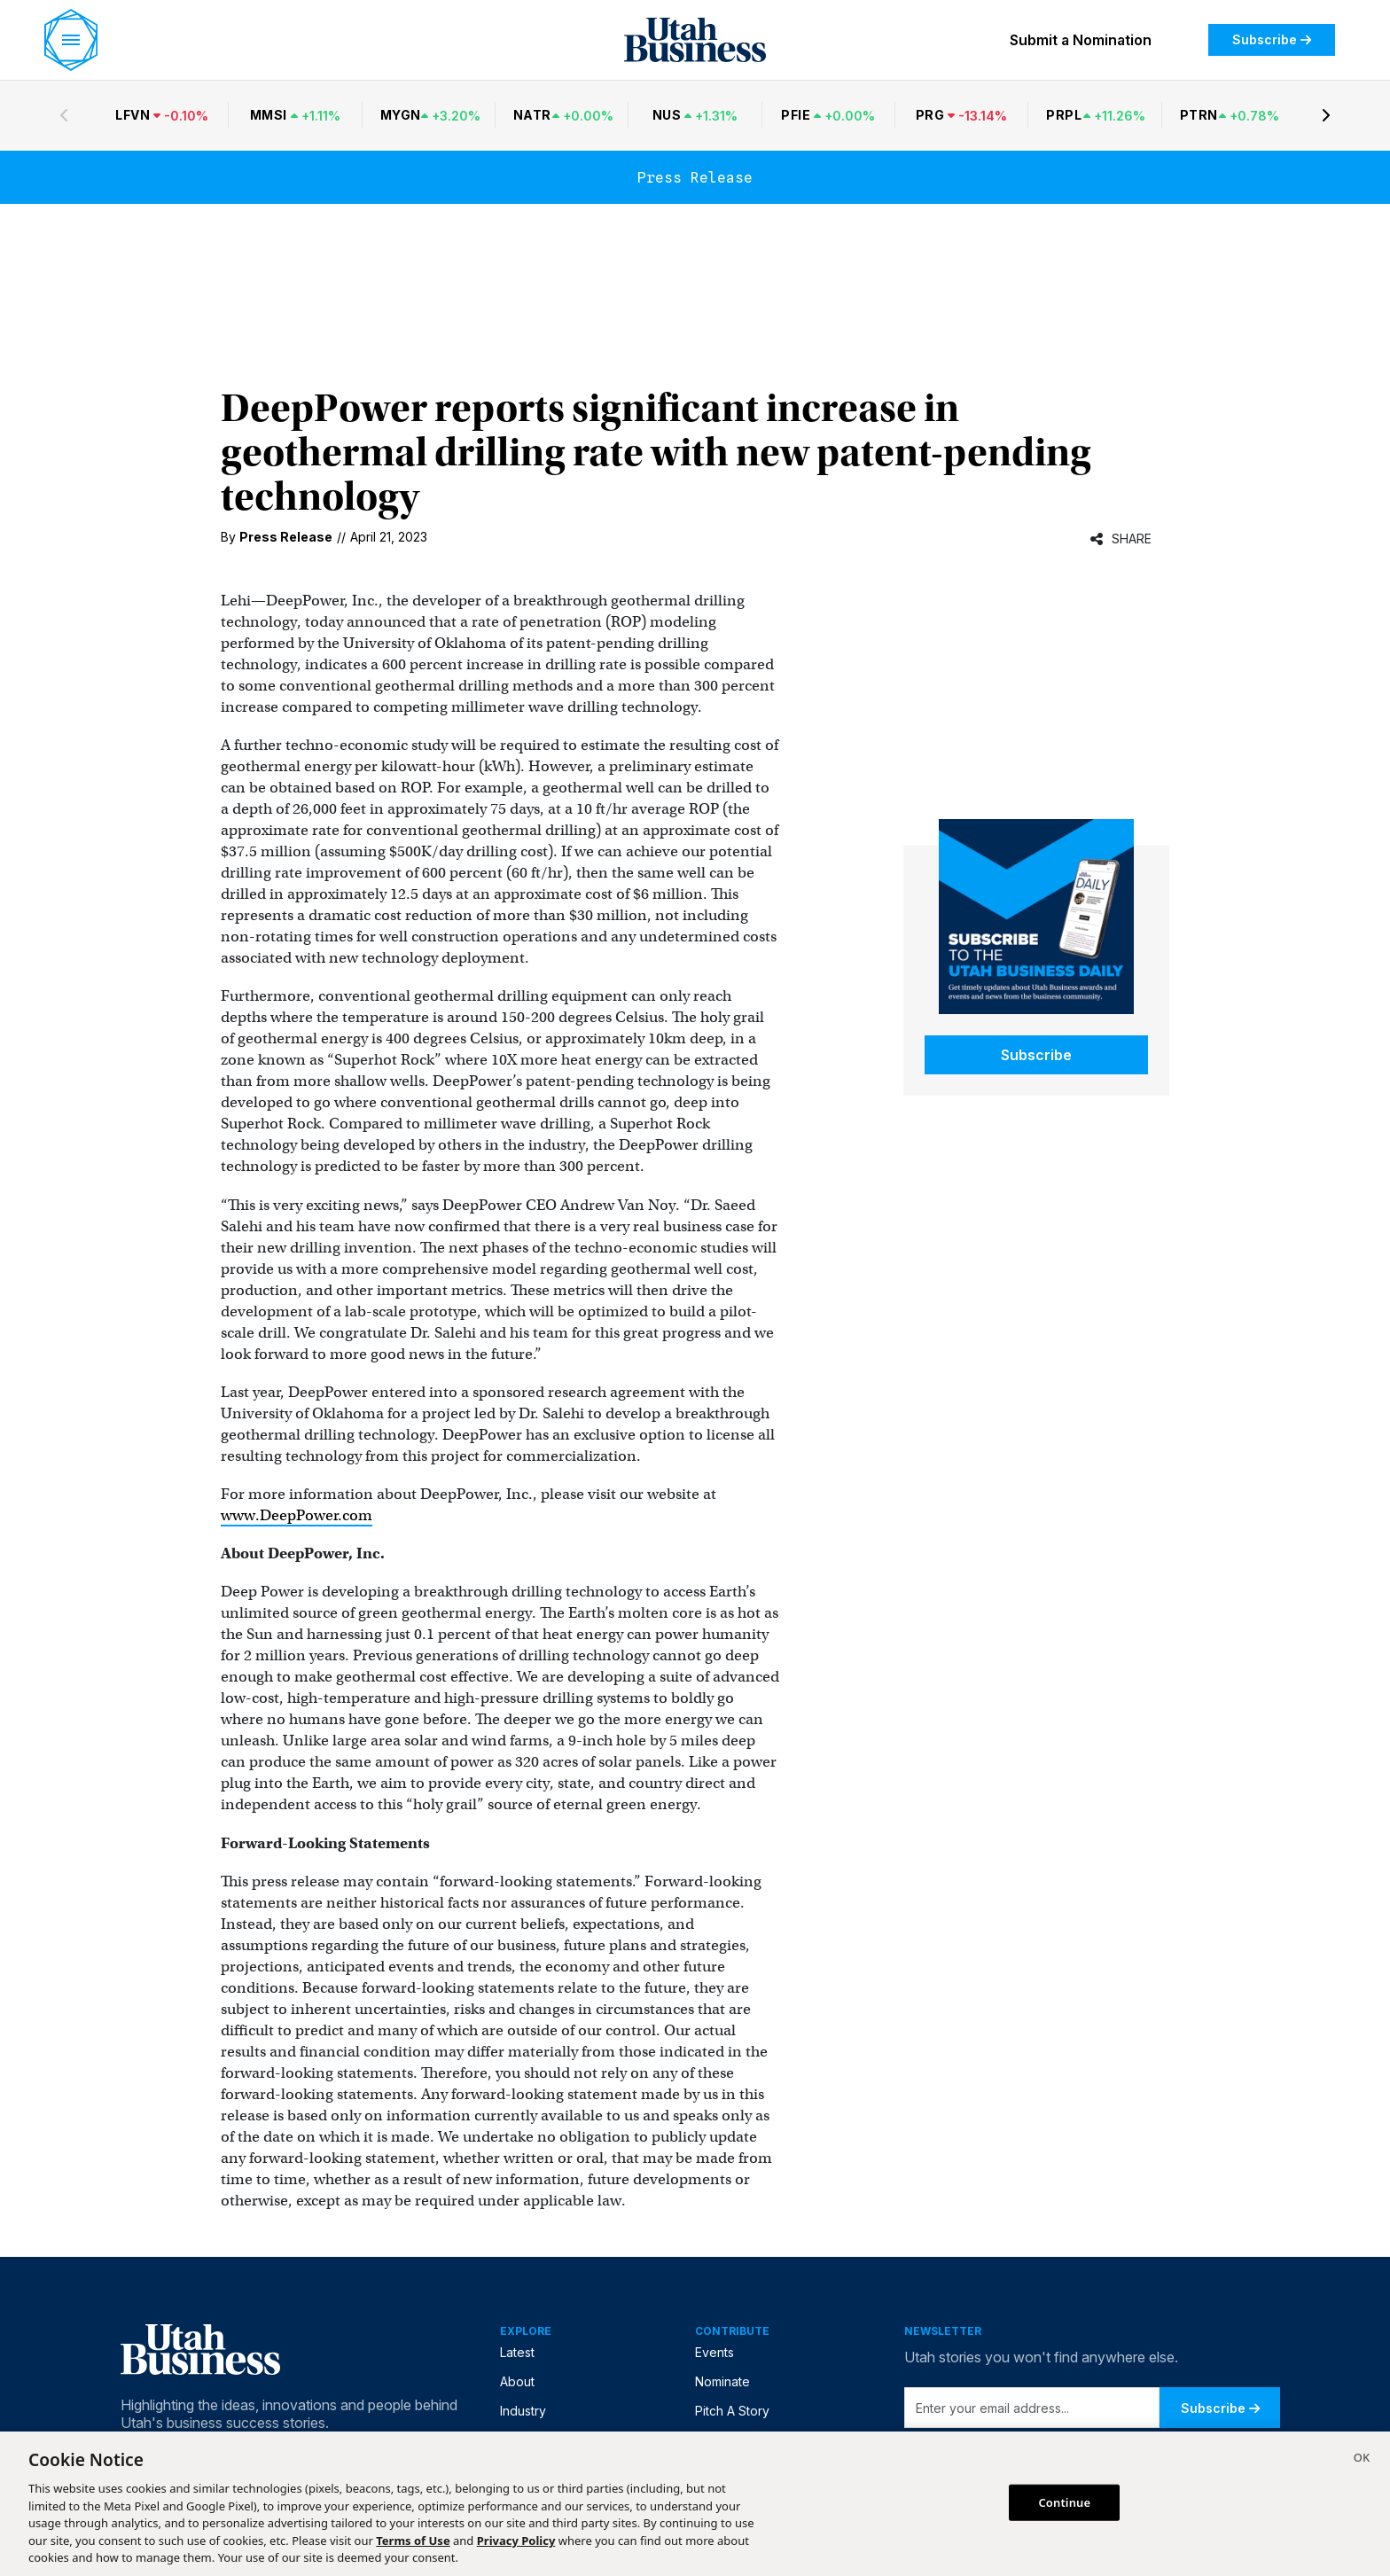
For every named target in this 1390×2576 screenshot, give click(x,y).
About (517, 2381)
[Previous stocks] (63, 115)
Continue (1064, 2502)
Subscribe (1271, 39)
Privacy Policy (516, 2541)
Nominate (722, 2381)
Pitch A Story (732, 2410)
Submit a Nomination (1081, 40)
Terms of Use (412, 2541)
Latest (517, 2352)
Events (714, 2352)
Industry (523, 2410)
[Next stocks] (1326, 115)
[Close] (1361, 2459)
